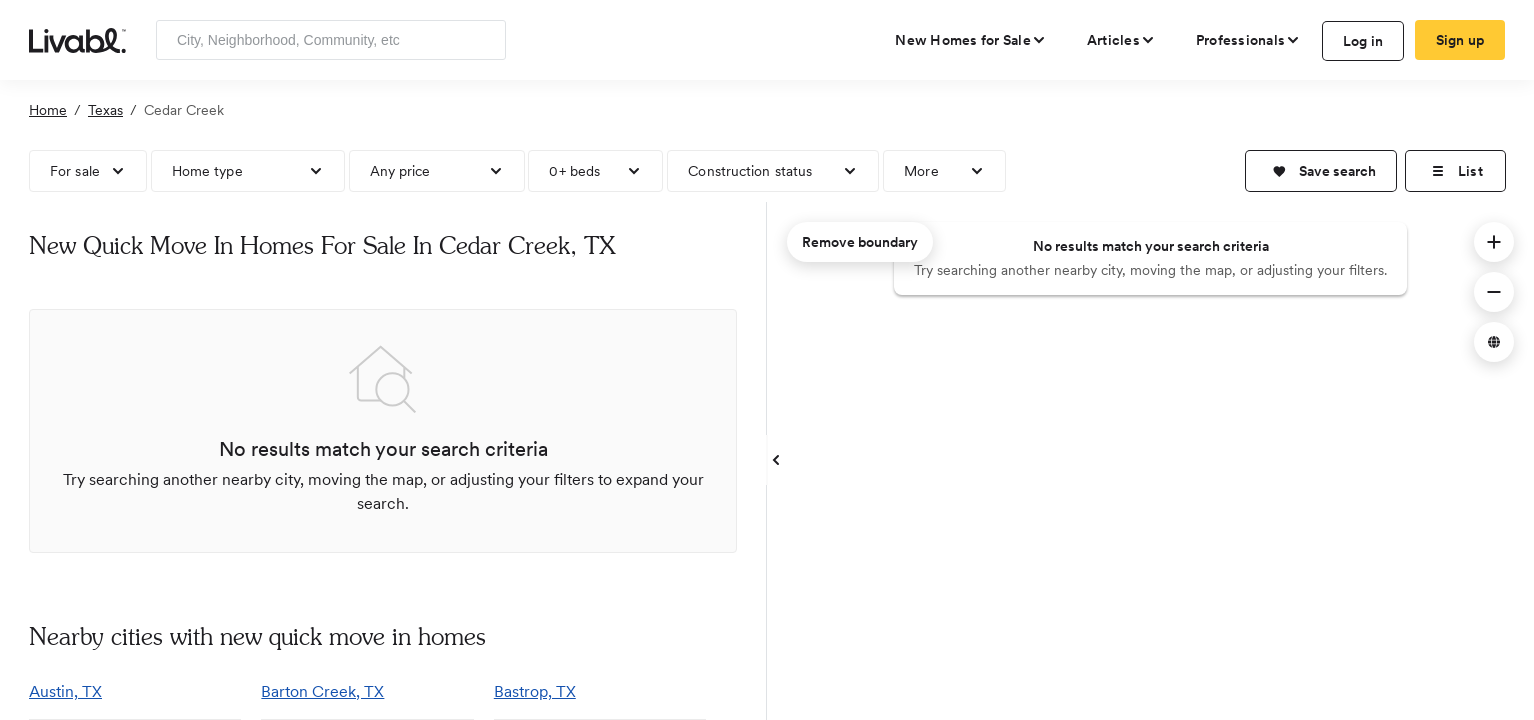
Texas (105, 110)
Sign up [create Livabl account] (1460, 40)
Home (48, 110)
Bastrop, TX (535, 691)
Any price (400, 171)
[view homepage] (77, 39)
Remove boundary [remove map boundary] (860, 242)
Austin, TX (65, 691)
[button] (1321, 171)
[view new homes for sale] (971, 40)
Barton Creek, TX (322, 691)
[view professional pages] (1248, 40)
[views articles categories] (1121, 40)
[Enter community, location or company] (331, 40)
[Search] (483, 40)
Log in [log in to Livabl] (1363, 41)
